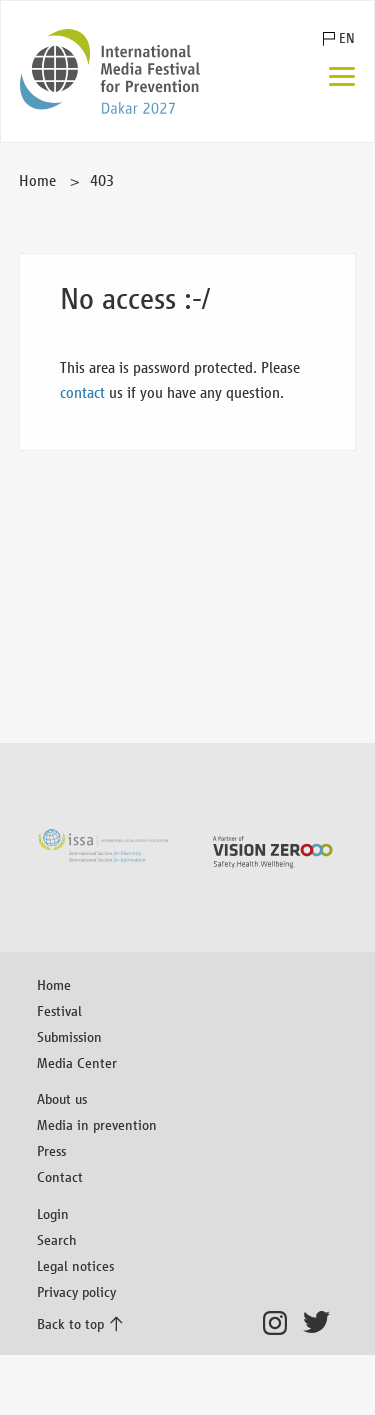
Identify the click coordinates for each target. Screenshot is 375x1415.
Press (51, 1150)
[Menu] (342, 78)
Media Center (77, 1062)
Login (53, 1213)
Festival (59, 1010)
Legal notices (75, 1265)
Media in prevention (97, 1124)
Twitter (320, 1323)
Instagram (280, 1323)
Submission (69, 1036)
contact (82, 392)
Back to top (70, 1323)
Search (57, 1239)
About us (62, 1098)
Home (37, 180)
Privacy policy (76, 1291)
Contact (60, 1176)
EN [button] (347, 38)
